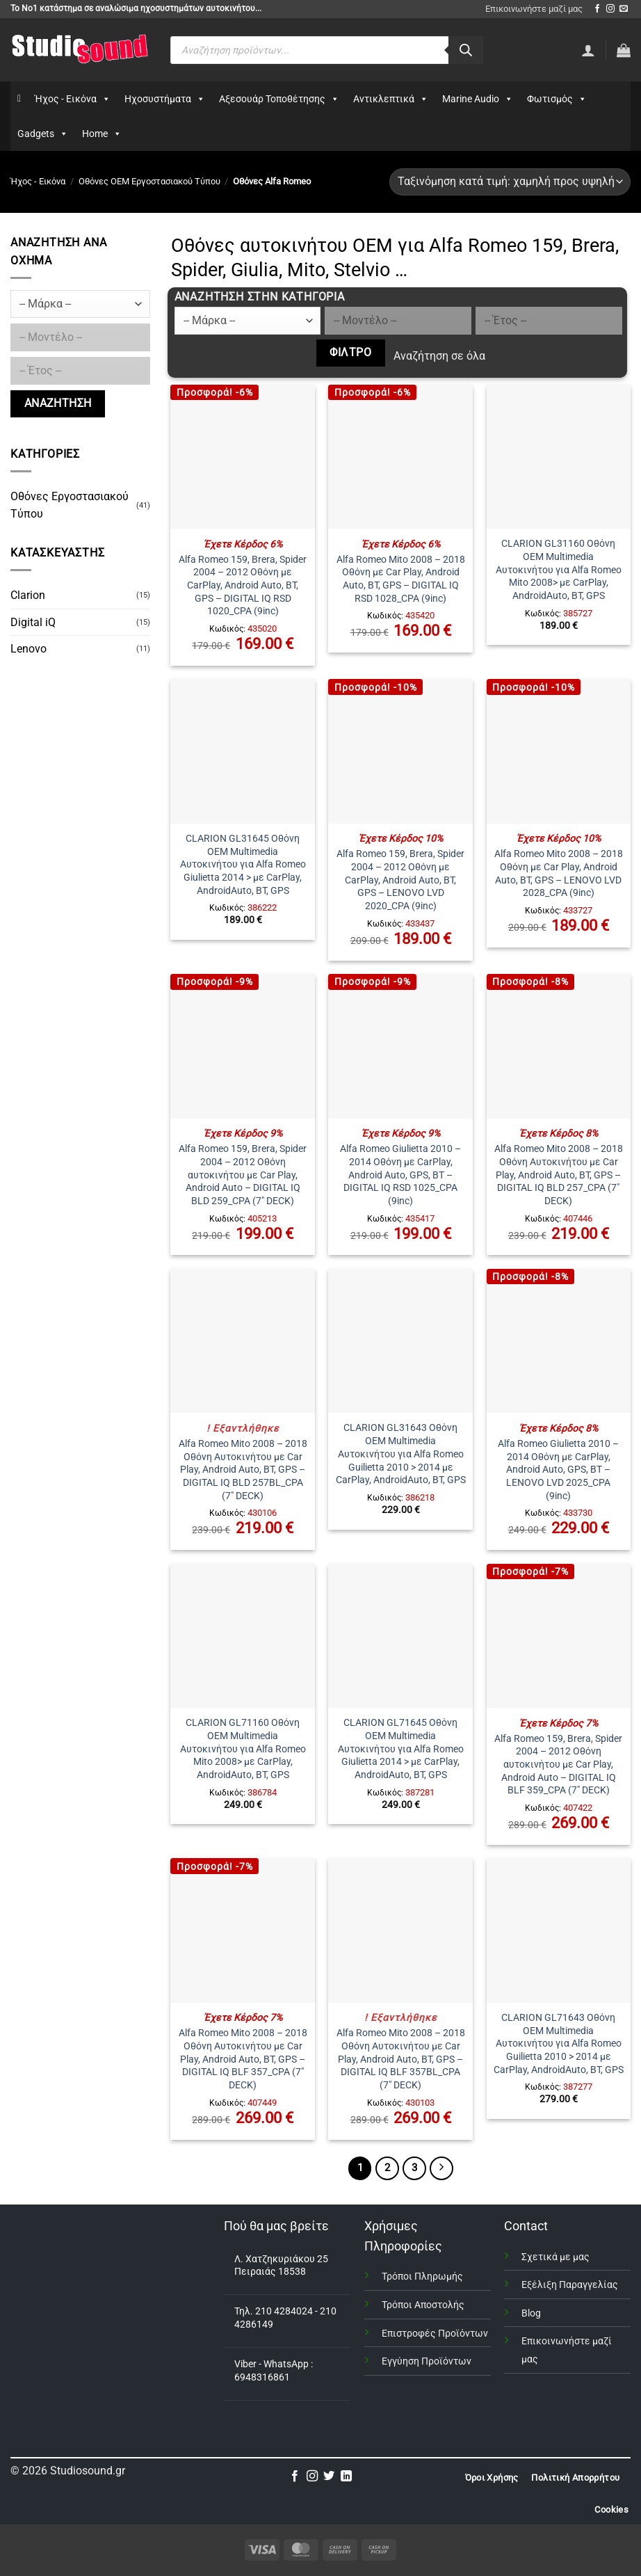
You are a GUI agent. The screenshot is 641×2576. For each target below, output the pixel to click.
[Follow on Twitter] (328, 2476)
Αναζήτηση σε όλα (439, 355)
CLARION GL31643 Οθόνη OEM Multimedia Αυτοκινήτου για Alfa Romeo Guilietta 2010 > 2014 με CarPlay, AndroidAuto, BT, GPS (401, 1454)
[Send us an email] (623, 9)
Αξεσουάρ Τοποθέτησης (279, 98)
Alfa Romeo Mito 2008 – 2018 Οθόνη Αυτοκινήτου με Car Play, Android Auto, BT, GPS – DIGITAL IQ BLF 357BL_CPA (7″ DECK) (400, 2059)
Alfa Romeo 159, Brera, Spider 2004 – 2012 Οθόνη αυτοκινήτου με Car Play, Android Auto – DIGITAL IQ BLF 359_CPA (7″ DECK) (558, 1765)
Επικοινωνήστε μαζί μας (534, 8)
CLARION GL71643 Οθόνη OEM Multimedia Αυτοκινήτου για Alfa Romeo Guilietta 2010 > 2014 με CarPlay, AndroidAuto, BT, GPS (559, 2044)
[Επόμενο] (441, 2168)
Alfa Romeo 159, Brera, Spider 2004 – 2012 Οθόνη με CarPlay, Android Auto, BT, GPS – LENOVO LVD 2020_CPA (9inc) (400, 880)
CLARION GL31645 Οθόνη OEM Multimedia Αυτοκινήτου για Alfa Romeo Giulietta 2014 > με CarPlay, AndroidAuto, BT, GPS (243, 865)
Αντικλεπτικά (390, 98)
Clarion (27, 595)
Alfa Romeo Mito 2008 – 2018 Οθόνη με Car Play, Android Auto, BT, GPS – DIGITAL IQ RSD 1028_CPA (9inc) (400, 579)
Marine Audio (477, 98)
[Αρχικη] (19, 98)
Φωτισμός (557, 98)
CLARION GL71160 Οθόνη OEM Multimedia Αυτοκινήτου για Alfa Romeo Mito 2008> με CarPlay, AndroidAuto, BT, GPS (243, 1749)
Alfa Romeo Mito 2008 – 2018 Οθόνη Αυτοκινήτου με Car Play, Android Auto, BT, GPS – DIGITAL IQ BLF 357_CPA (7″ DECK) (243, 2059)
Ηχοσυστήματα (164, 98)
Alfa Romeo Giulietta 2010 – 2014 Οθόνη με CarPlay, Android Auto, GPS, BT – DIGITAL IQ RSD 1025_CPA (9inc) (400, 1175)
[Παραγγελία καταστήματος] (510, 181)
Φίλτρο (350, 352)
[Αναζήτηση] (465, 50)
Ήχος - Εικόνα (73, 98)
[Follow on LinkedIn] (346, 2476)
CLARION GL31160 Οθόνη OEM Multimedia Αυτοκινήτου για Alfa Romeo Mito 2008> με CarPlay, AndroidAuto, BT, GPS (559, 570)
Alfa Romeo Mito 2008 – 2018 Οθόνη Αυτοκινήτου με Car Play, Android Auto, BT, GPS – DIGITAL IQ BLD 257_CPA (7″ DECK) (558, 1175)
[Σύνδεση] (588, 50)
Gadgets (42, 133)
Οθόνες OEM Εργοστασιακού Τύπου (149, 181)
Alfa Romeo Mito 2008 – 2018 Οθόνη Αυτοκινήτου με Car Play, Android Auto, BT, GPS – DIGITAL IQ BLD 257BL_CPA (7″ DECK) (243, 1470)
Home (102, 133)
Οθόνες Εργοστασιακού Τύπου (69, 505)
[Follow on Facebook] (597, 9)
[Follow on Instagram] (610, 9)
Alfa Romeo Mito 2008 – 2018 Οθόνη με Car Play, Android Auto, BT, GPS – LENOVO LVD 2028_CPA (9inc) (558, 873)
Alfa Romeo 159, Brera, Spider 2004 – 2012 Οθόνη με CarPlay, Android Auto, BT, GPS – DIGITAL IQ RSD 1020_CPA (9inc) (243, 586)
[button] (624, 50)
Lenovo (28, 648)
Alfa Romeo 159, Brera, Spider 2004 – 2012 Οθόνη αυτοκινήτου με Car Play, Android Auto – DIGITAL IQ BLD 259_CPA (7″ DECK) (243, 1175)
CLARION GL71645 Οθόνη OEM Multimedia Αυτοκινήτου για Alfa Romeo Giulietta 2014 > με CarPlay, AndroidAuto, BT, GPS (401, 1749)
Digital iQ (33, 622)
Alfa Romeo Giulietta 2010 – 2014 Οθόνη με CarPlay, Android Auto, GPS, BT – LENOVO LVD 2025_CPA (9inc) (558, 1470)
